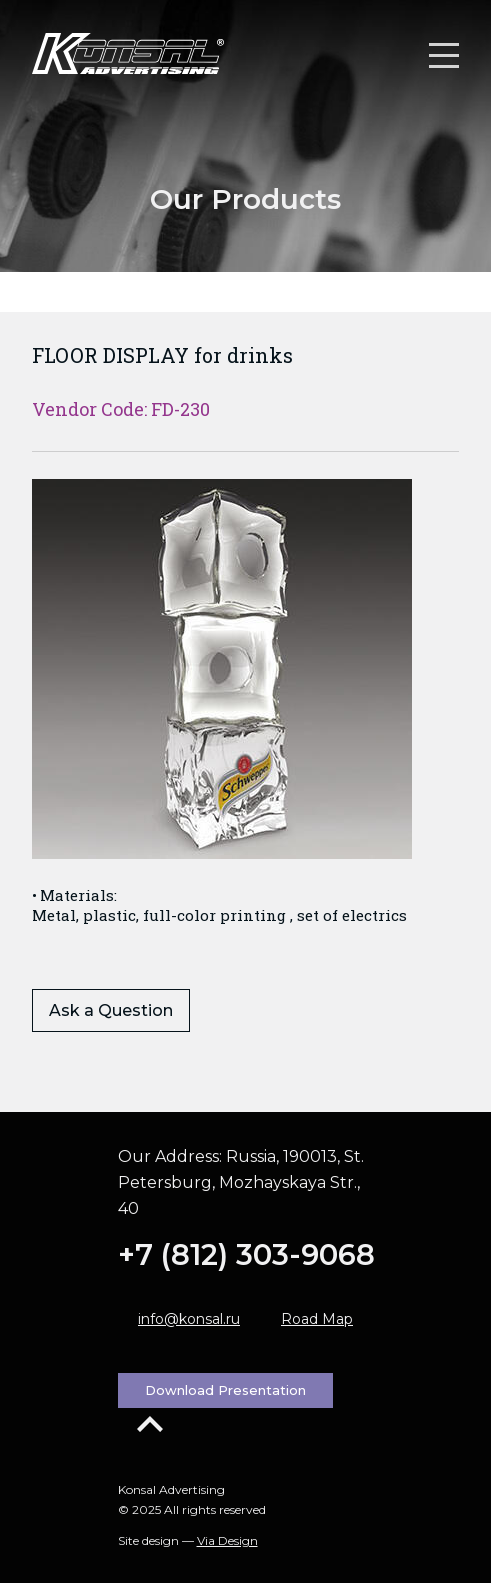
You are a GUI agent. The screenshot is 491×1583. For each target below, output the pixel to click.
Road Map (317, 1319)
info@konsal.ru (189, 1319)
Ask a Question (111, 1010)
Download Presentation (225, 1390)
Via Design (227, 1540)
